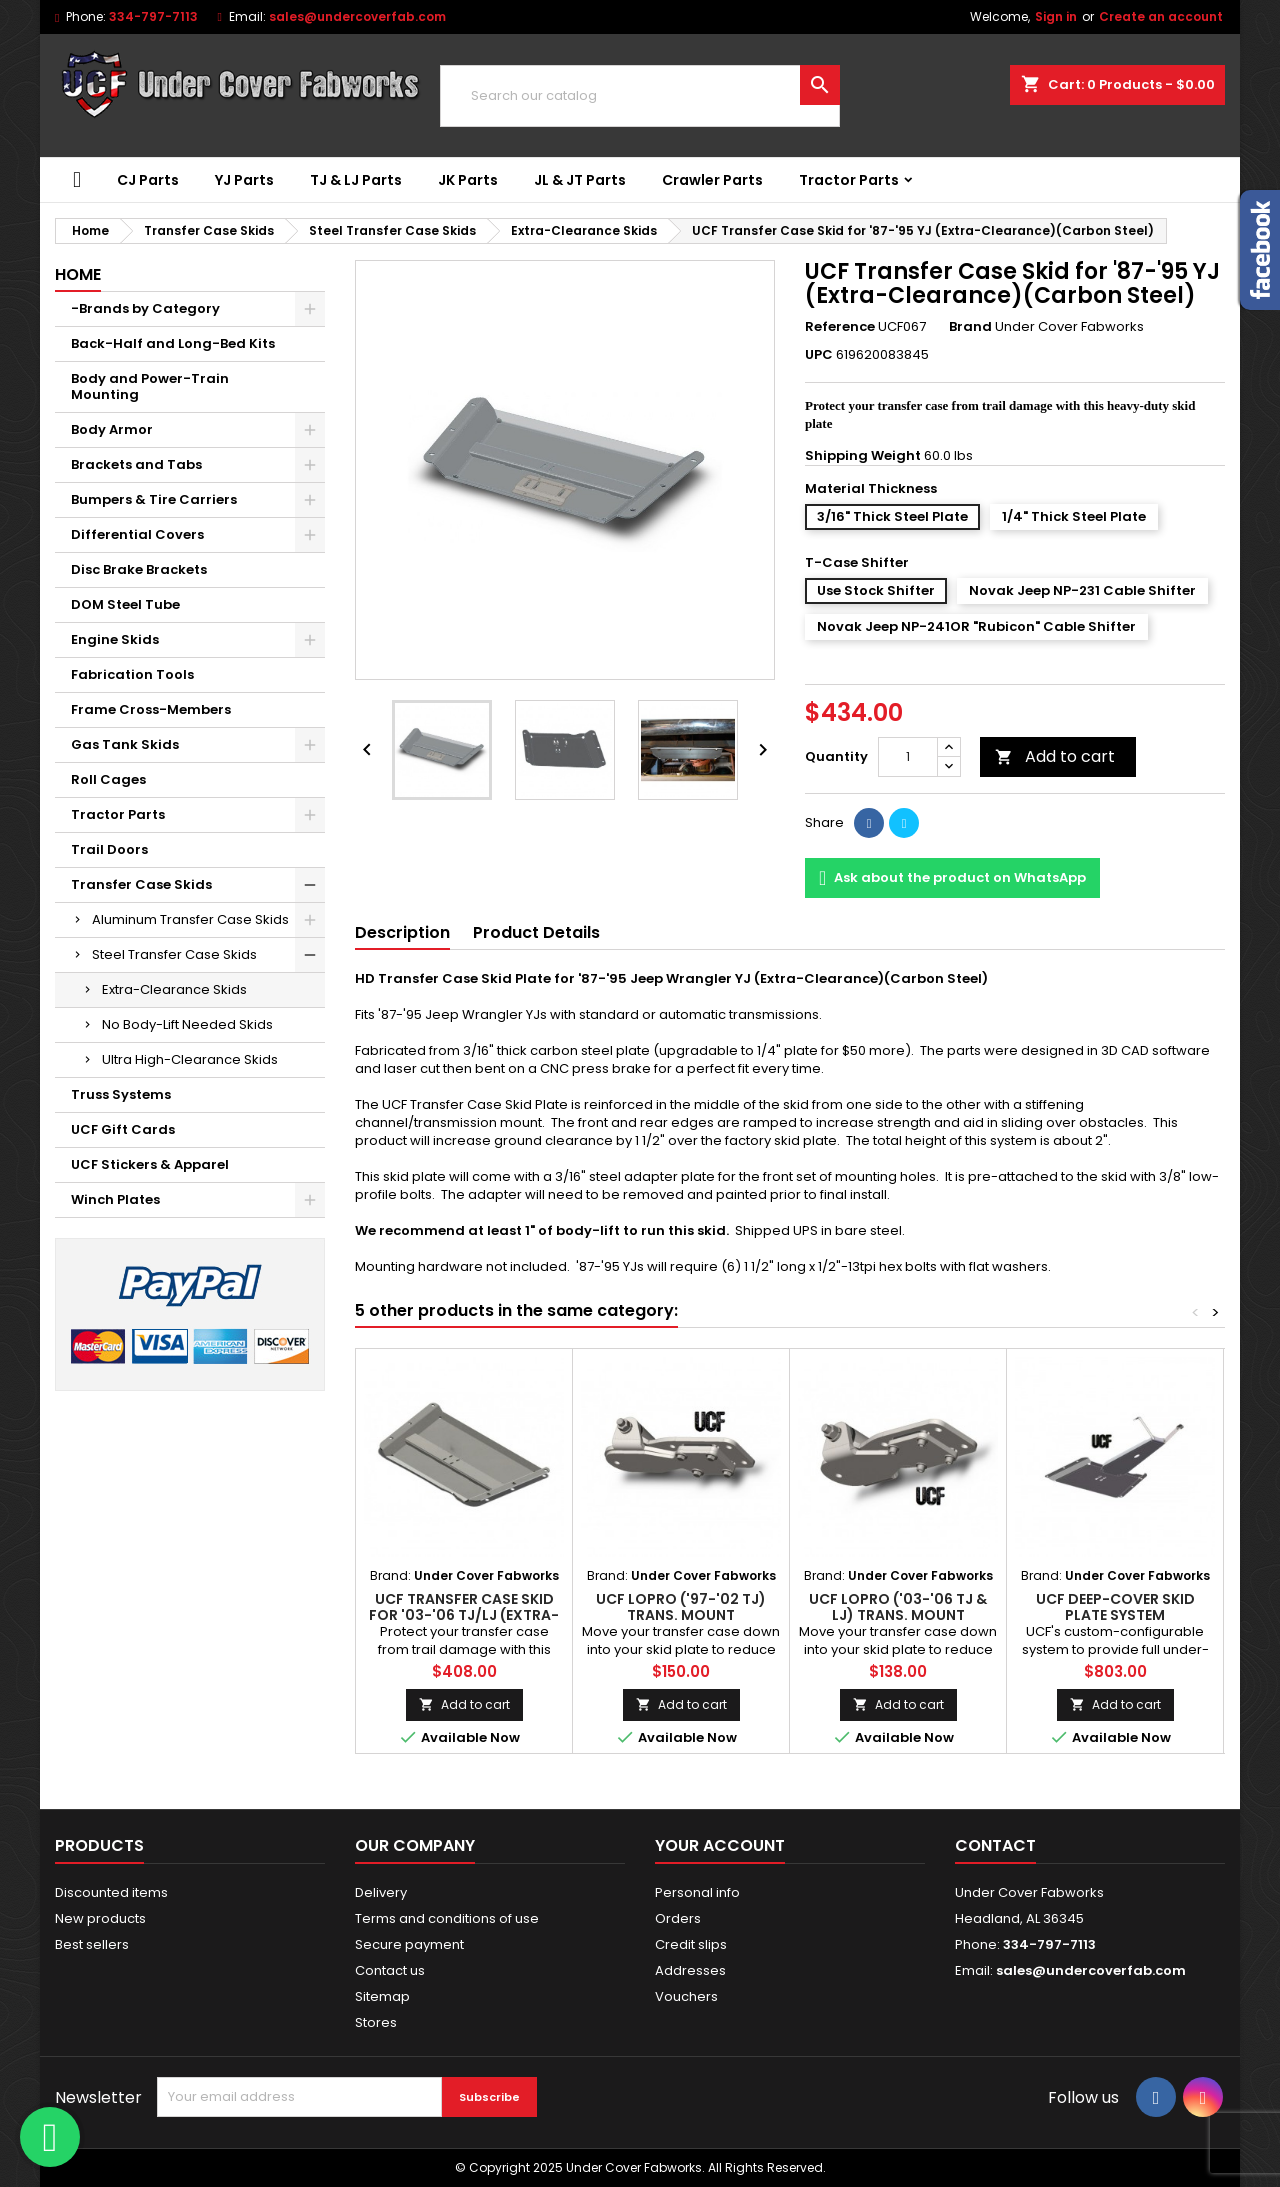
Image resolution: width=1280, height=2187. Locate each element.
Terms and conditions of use (447, 1918)
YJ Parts (244, 180)
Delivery (381, 1892)
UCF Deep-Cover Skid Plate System (1115, 1607)
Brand (970, 327)
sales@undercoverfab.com (357, 16)
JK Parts (468, 180)
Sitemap (382, 1996)
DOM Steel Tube (125, 604)
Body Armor (112, 429)
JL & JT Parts (580, 180)
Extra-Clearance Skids (174, 989)
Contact (995, 1845)
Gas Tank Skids (125, 744)
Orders (678, 1918)
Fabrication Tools (132, 674)
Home (78, 274)
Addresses (690, 1970)
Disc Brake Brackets (139, 569)
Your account (720, 1845)
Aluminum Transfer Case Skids (190, 919)
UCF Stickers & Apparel (150, 1164)
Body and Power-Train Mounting (150, 386)
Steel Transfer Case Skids (174, 954)
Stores (376, 2022)
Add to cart (1055, 756)
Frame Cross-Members (151, 709)
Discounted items (111, 1892)
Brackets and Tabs (136, 464)
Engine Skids (115, 639)
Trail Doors (109, 849)
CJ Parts (148, 180)
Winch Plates (115, 1199)
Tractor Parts (849, 180)
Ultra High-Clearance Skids (190, 1059)
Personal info (697, 1892)
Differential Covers (137, 534)
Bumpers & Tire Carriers (154, 499)
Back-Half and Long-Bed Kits (173, 343)
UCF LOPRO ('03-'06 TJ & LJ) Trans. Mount (898, 1607)
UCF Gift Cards (123, 1129)
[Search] (640, 96)
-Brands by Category (145, 308)
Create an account (1161, 16)
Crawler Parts (712, 180)
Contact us (390, 1970)
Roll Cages (108, 779)
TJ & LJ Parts (356, 180)
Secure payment (409, 1944)
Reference (840, 327)
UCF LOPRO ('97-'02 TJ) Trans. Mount (681, 1607)
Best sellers (92, 1944)
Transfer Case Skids (141, 884)
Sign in (1056, 16)
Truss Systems (121, 1094)
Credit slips (691, 1944)
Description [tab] (402, 932)
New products (100, 1918)
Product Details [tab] (536, 932)
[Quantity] (908, 757)
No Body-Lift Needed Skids (187, 1024)
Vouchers (686, 1996)
